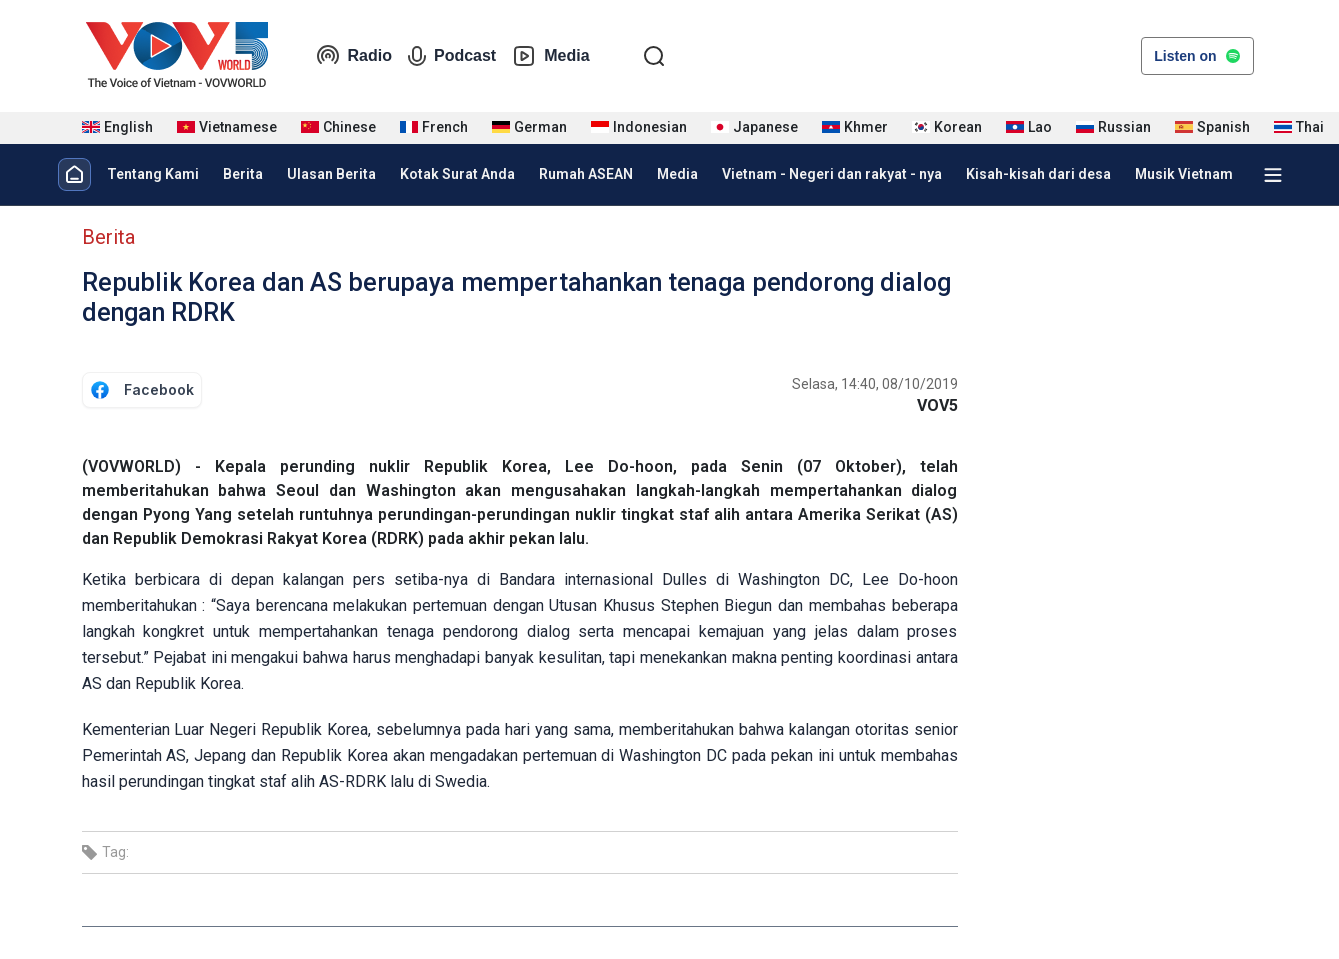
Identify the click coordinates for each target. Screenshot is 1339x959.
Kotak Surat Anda (457, 174)
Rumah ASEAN (586, 174)
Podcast (452, 56)
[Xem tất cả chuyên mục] (1273, 175)
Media (550, 56)
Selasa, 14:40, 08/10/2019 (875, 384)
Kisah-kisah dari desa (1038, 174)
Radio (354, 56)
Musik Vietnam (1184, 174)
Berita (243, 174)
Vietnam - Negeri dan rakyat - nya (832, 174)
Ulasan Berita (331, 174)
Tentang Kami (153, 174)
